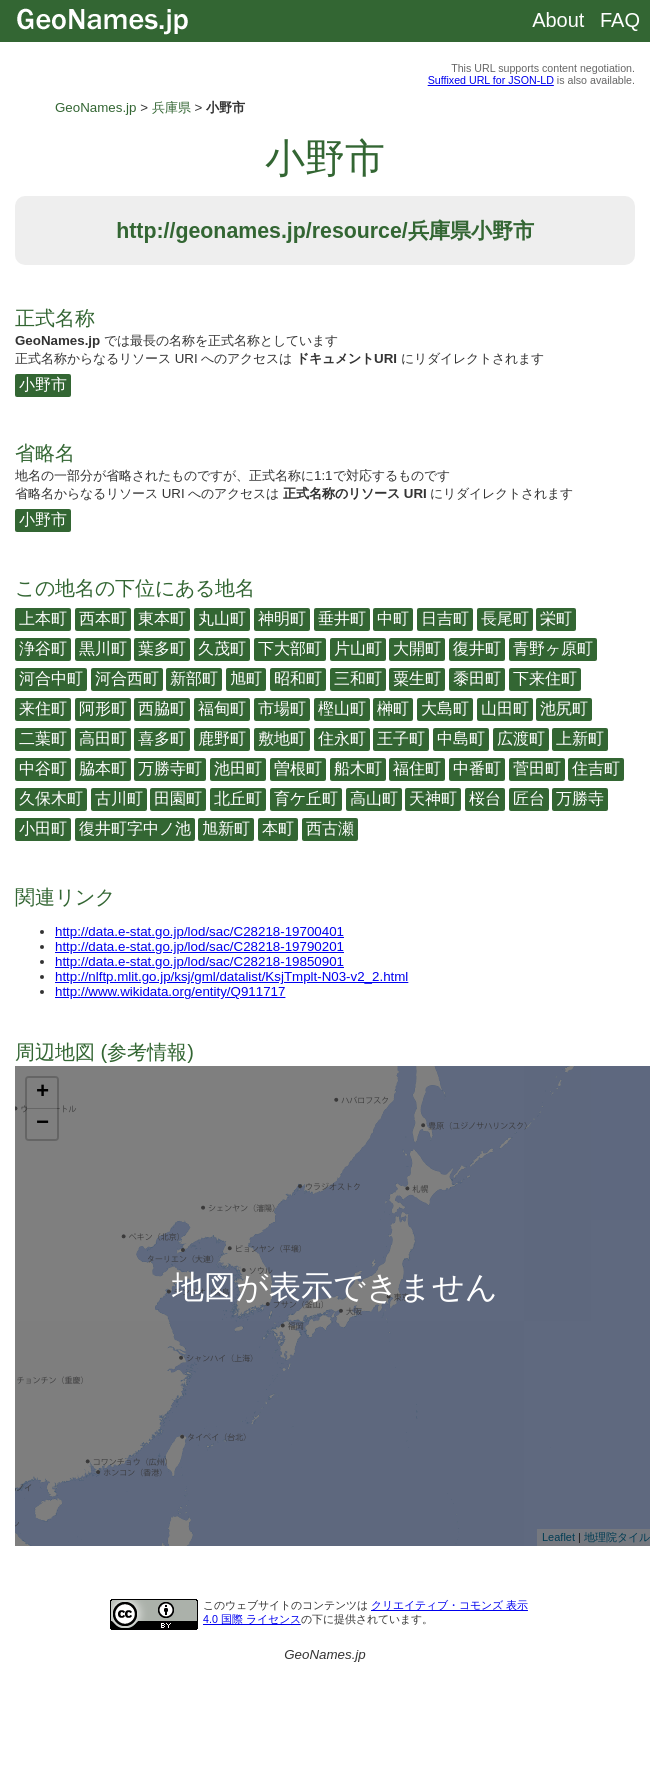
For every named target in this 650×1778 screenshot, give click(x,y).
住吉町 (596, 768)
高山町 (374, 798)
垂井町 (342, 618)
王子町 (401, 738)
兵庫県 (171, 107)
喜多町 (162, 738)
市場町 (282, 708)
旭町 (246, 678)
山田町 (505, 708)
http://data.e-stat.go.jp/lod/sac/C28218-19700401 (199, 931)
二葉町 (43, 738)
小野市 (43, 384)
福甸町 (222, 708)
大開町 (417, 648)
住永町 (342, 738)
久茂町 (222, 648)
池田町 (238, 768)
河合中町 (51, 678)
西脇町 (162, 708)
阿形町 (103, 708)
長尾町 (505, 618)
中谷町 (43, 768)
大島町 (445, 708)
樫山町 (342, 708)
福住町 (417, 768)
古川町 (119, 798)
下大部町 (290, 648)
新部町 (194, 678)
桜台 (485, 798)
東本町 (162, 618)
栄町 (556, 618)
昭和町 (298, 678)
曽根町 (298, 768)
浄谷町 (43, 648)
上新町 (580, 738)
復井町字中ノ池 (135, 828)
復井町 (477, 648)
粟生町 (417, 678)
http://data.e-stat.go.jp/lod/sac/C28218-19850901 (199, 961)
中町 (393, 618)
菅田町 (537, 768)
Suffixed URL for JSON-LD (491, 80)
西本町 (103, 618)
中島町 (461, 738)
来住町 (43, 708)
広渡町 (521, 738)
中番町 (477, 768)
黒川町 (103, 648)
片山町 (358, 648)
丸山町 (222, 618)
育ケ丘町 (306, 798)
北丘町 (238, 798)
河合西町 (127, 678)
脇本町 (103, 768)
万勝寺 (580, 798)
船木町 (358, 768)
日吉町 (445, 618)
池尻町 (564, 708)
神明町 (282, 618)
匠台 (529, 798)
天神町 (433, 798)
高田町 (103, 738)
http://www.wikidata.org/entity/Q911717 (170, 991)
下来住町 (545, 678)
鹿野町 (222, 738)
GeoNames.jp (96, 107)
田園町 (178, 798)
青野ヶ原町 (553, 648)
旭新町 (226, 828)
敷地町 (282, 738)
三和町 (358, 678)
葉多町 (162, 648)
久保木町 (51, 798)
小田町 (43, 828)
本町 (278, 828)
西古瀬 (330, 828)
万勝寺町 (170, 768)
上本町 (43, 618)
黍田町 (477, 678)
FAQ (620, 20)
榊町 (393, 708)
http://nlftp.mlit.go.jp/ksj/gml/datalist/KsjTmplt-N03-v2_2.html (231, 976)
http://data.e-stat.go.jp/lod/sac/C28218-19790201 (199, 946)
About (558, 20)
